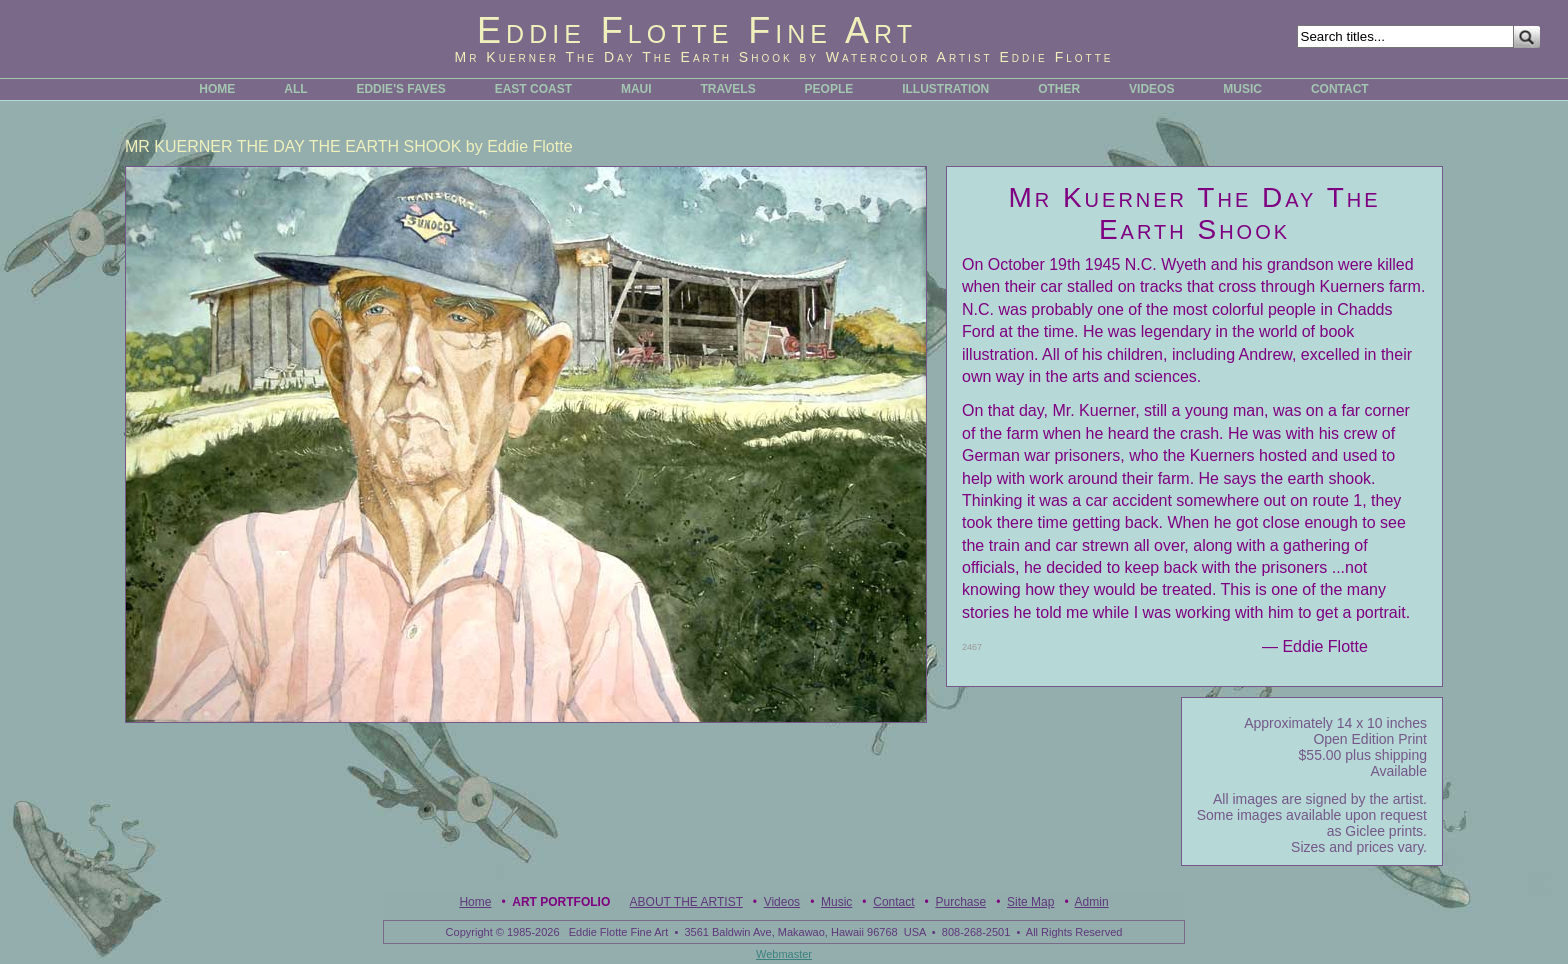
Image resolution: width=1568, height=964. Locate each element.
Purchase (960, 902)
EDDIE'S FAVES (400, 89)
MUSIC (1242, 89)
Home (475, 902)
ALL (295, 89)
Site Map (1030, 902)
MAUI (636, 89)
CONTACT (1340, 89)
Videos (782, 902)
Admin (1092, 902)
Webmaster (784, 954)
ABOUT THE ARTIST (686, 902)
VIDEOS (1151, 89)
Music (836, 902)
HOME (217, 89)
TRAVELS (728, 89)
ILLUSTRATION (945, 89)
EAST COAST (533, 89)
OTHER (1059, 89)
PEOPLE (829, 89)
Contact (893, 902)
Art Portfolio (561, 902)
